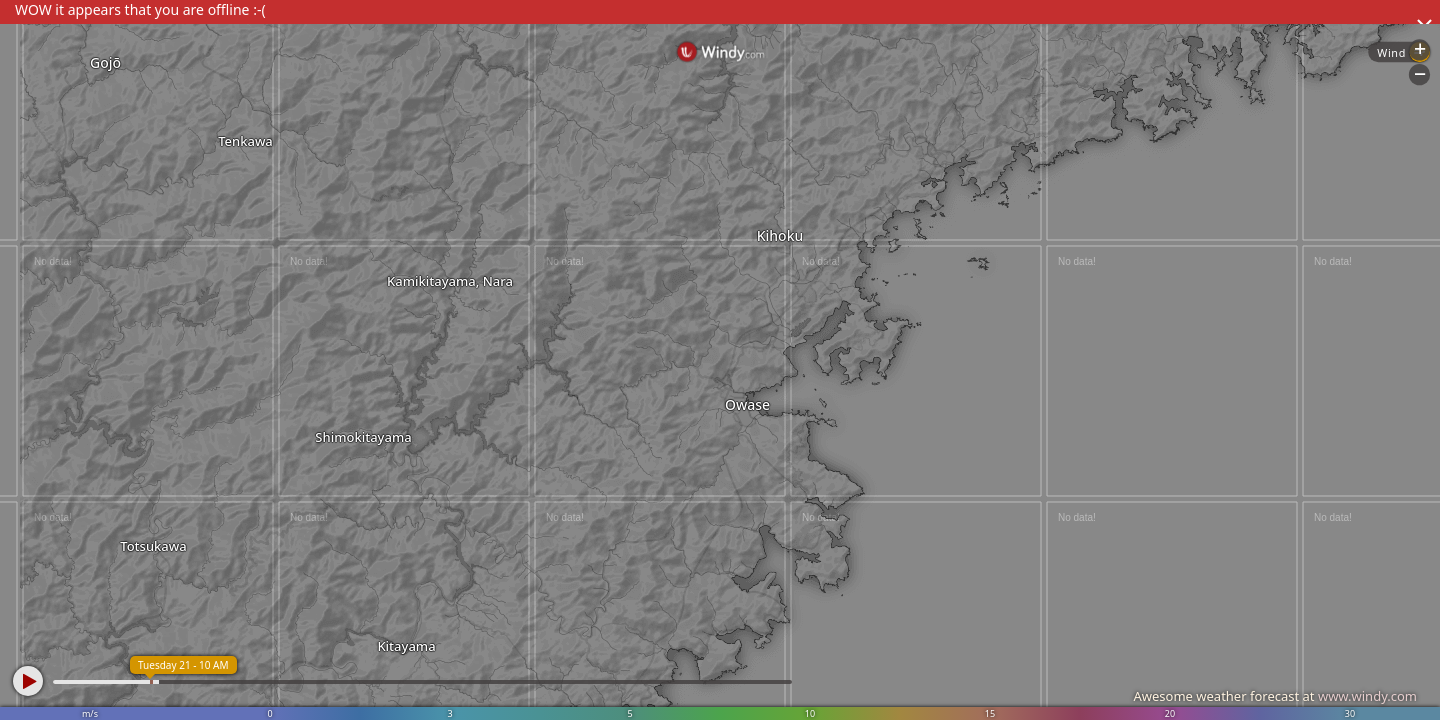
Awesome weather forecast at (1275, 696)
